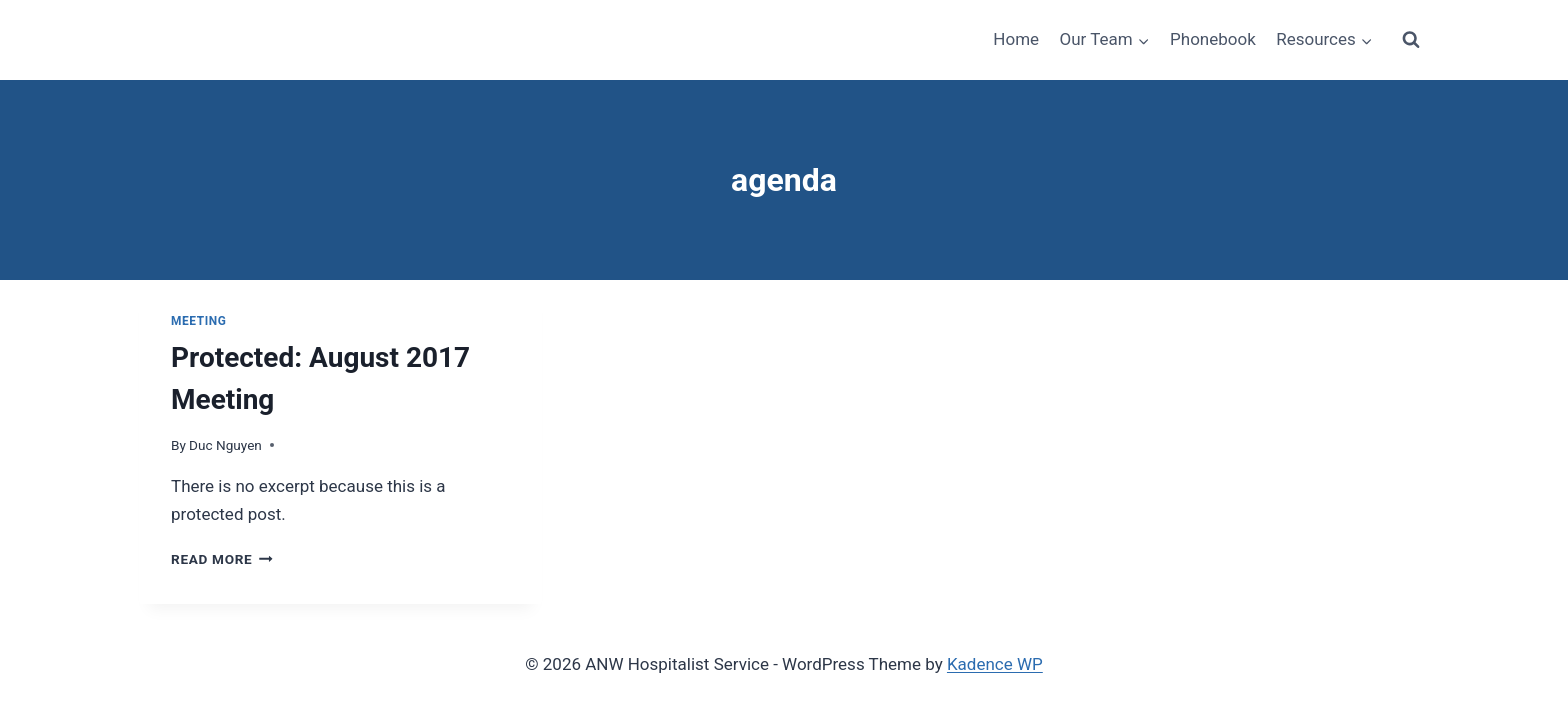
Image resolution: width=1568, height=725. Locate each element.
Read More (222, 559)
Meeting (198, 321)
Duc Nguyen (225, 445)
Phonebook (1213, 39)
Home (1016, 39)
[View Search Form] (1411, 40)
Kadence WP (995, 664)
